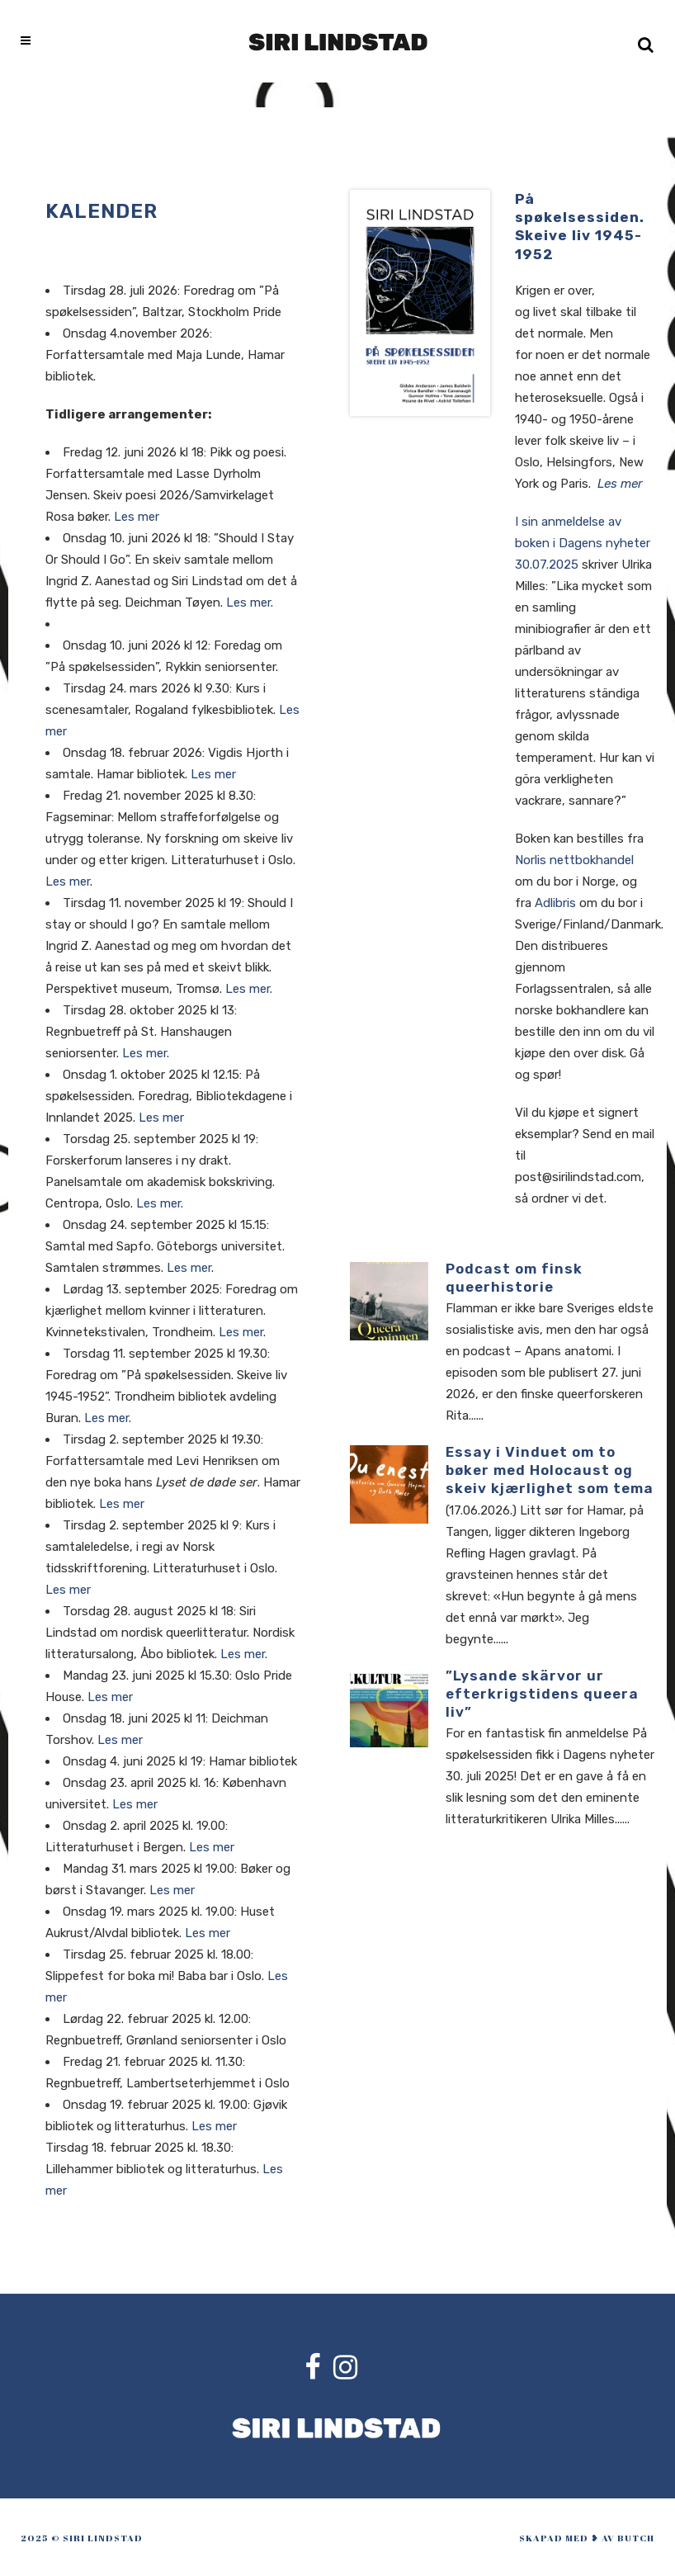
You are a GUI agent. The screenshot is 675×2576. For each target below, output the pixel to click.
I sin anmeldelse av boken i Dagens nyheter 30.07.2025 (582, 543)
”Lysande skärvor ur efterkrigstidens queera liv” (542, 1693)
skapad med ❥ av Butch (586, 2537)
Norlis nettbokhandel (574, 860)
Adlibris (555, 903)
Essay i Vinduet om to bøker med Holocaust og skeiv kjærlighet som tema (550, 1470)
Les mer (136, 516)
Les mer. (248, 988)
